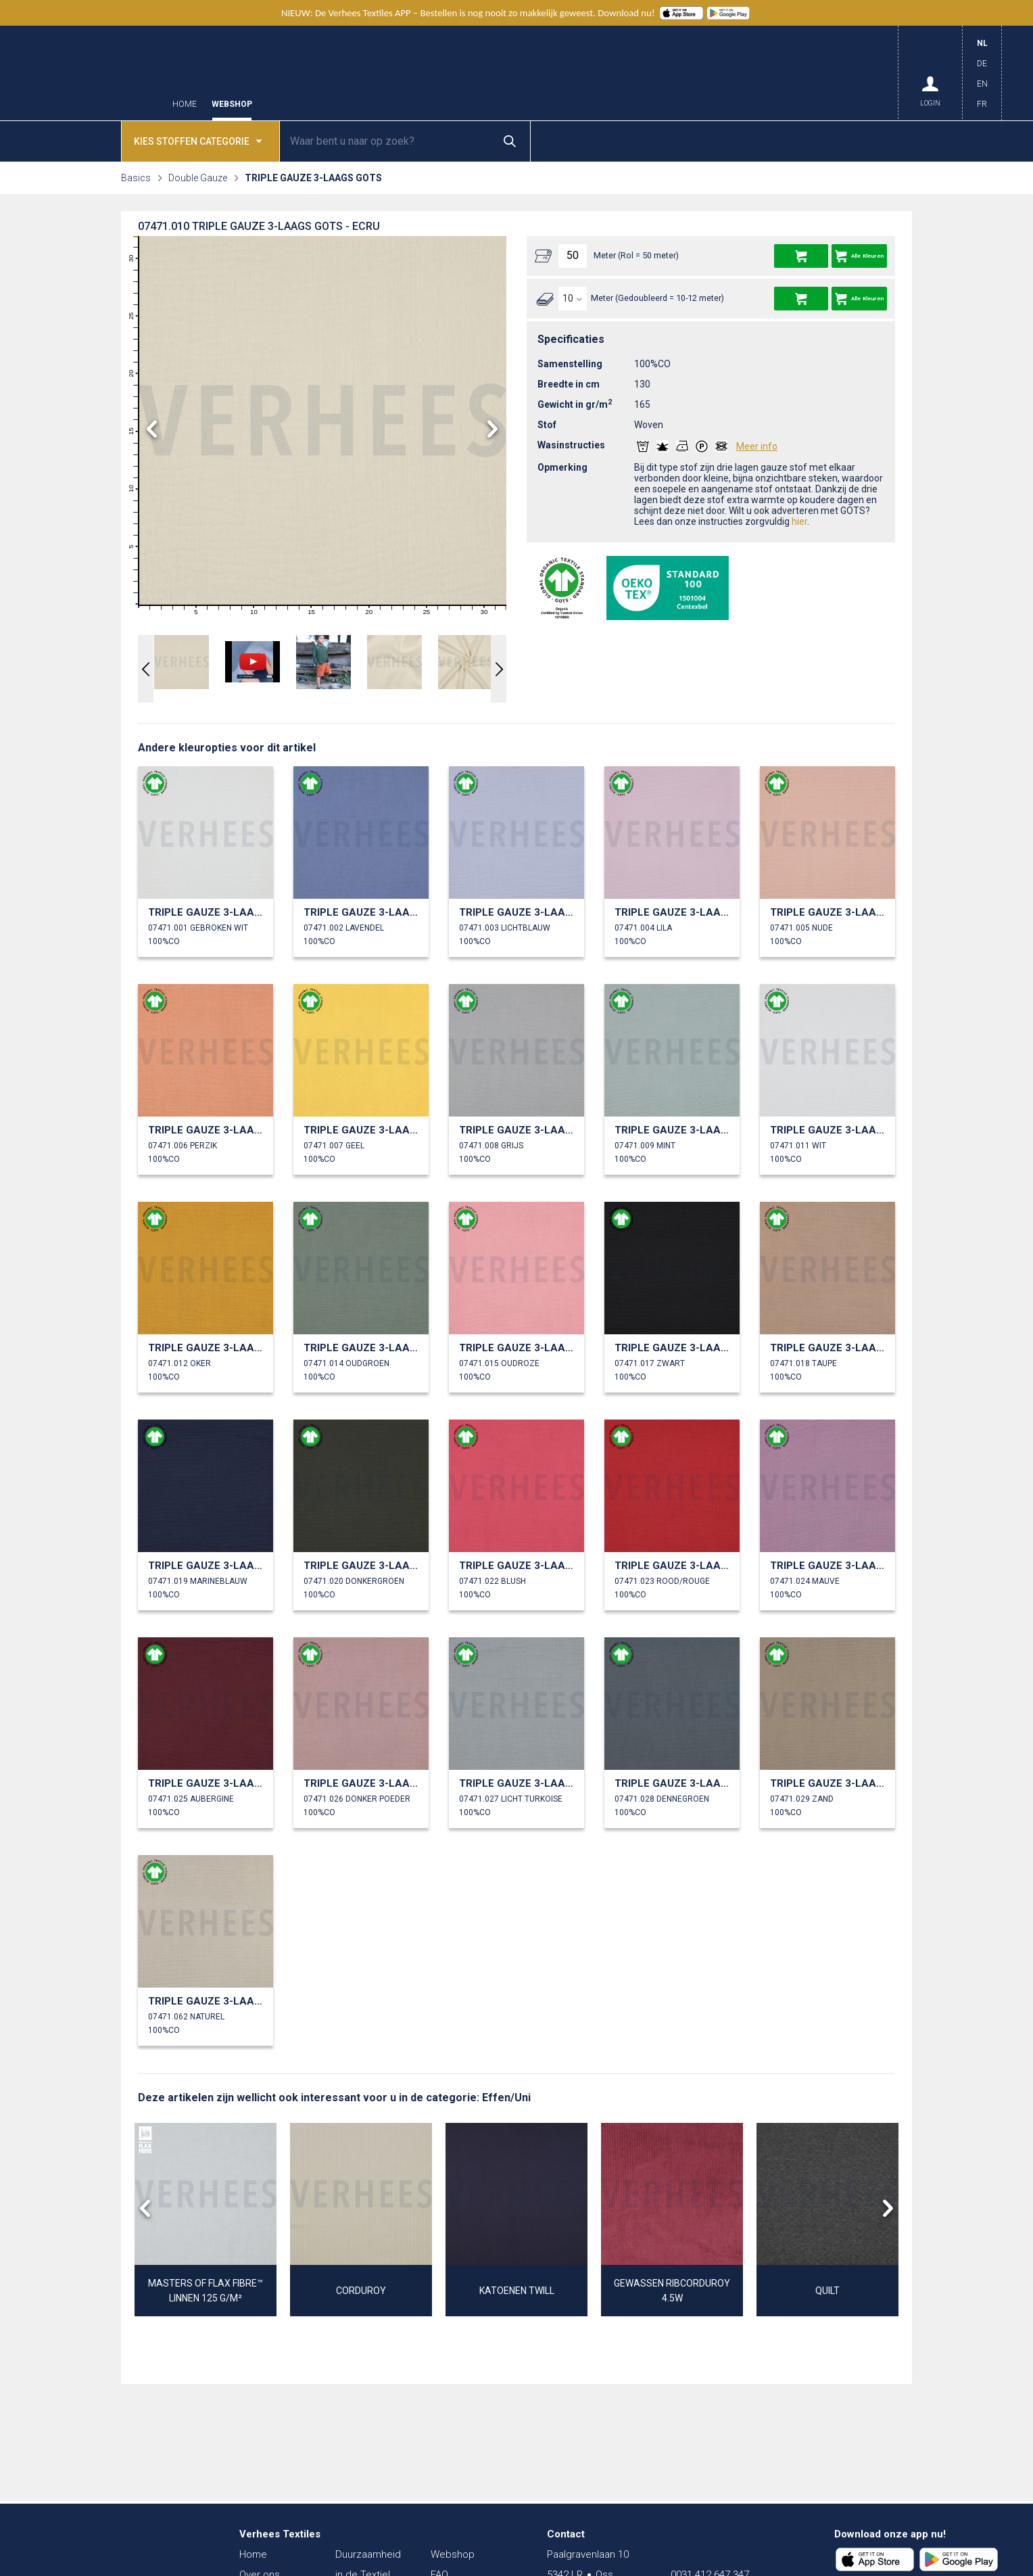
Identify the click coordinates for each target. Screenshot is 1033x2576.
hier (799, 521)
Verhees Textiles (93, 73)
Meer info (756, 446)
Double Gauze (197, 177)
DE (982, 63)
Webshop (232, 104)
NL (982, 43)
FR (982, 104)
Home (184, 104)
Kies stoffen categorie (198, 140)
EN (982, 84)
